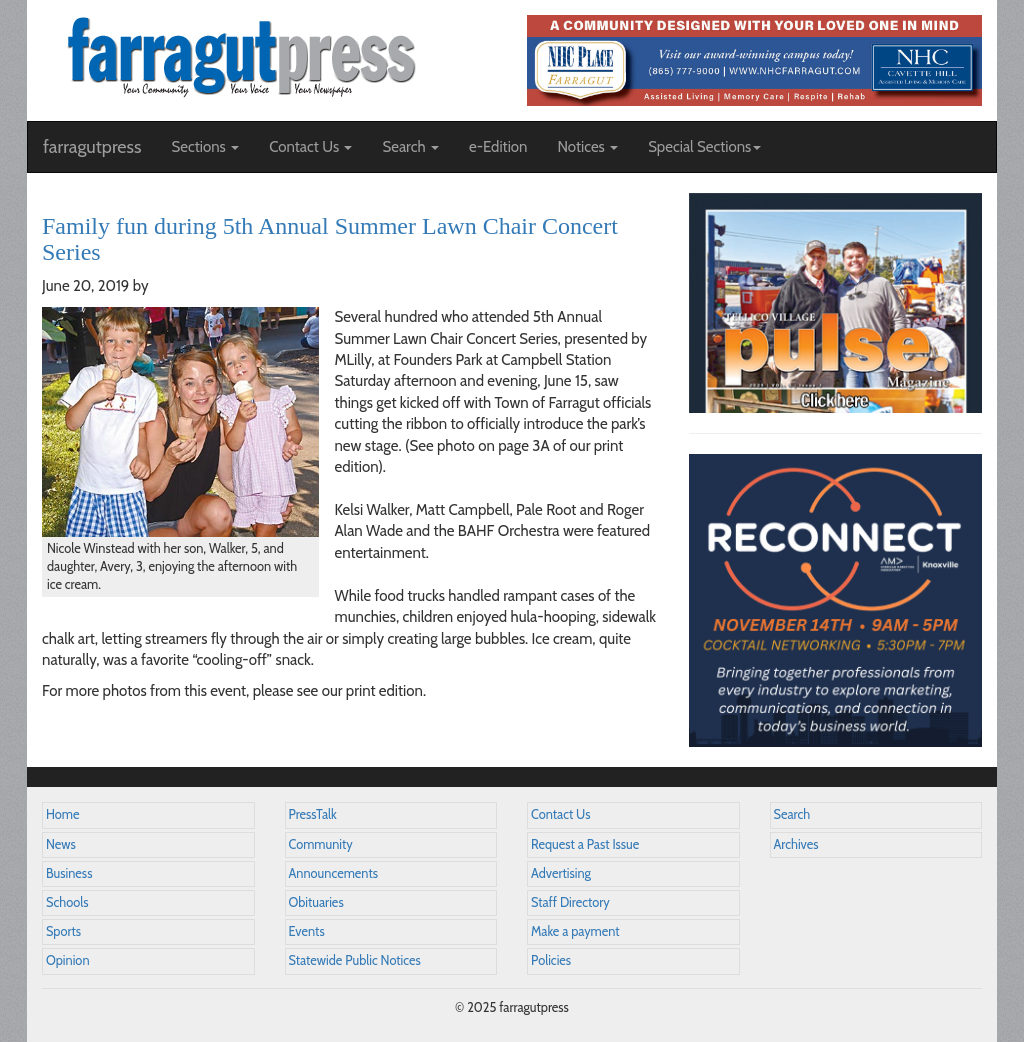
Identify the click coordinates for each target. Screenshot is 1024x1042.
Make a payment (575, 931)
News (61, 844)
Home (63, 814)
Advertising (561, 873)
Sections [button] (205, 147)
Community (321, 844)
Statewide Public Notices (355, 960)
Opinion (68, 960)
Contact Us (560, 814)
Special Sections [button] (704, 147)
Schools (67, 902)
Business (69, 873)
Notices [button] (587, 147)
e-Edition (498, 147)
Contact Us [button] (310, 147)
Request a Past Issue (585, 844)
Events (307, 931)
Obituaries (316, 902)
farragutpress (92, 147)
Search (792, 814)
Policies (551, 960)
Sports (63, 931)
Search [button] (410, 147)
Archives (796, 844)
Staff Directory (570, 902)
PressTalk (313, 814)
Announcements (333, 873)
